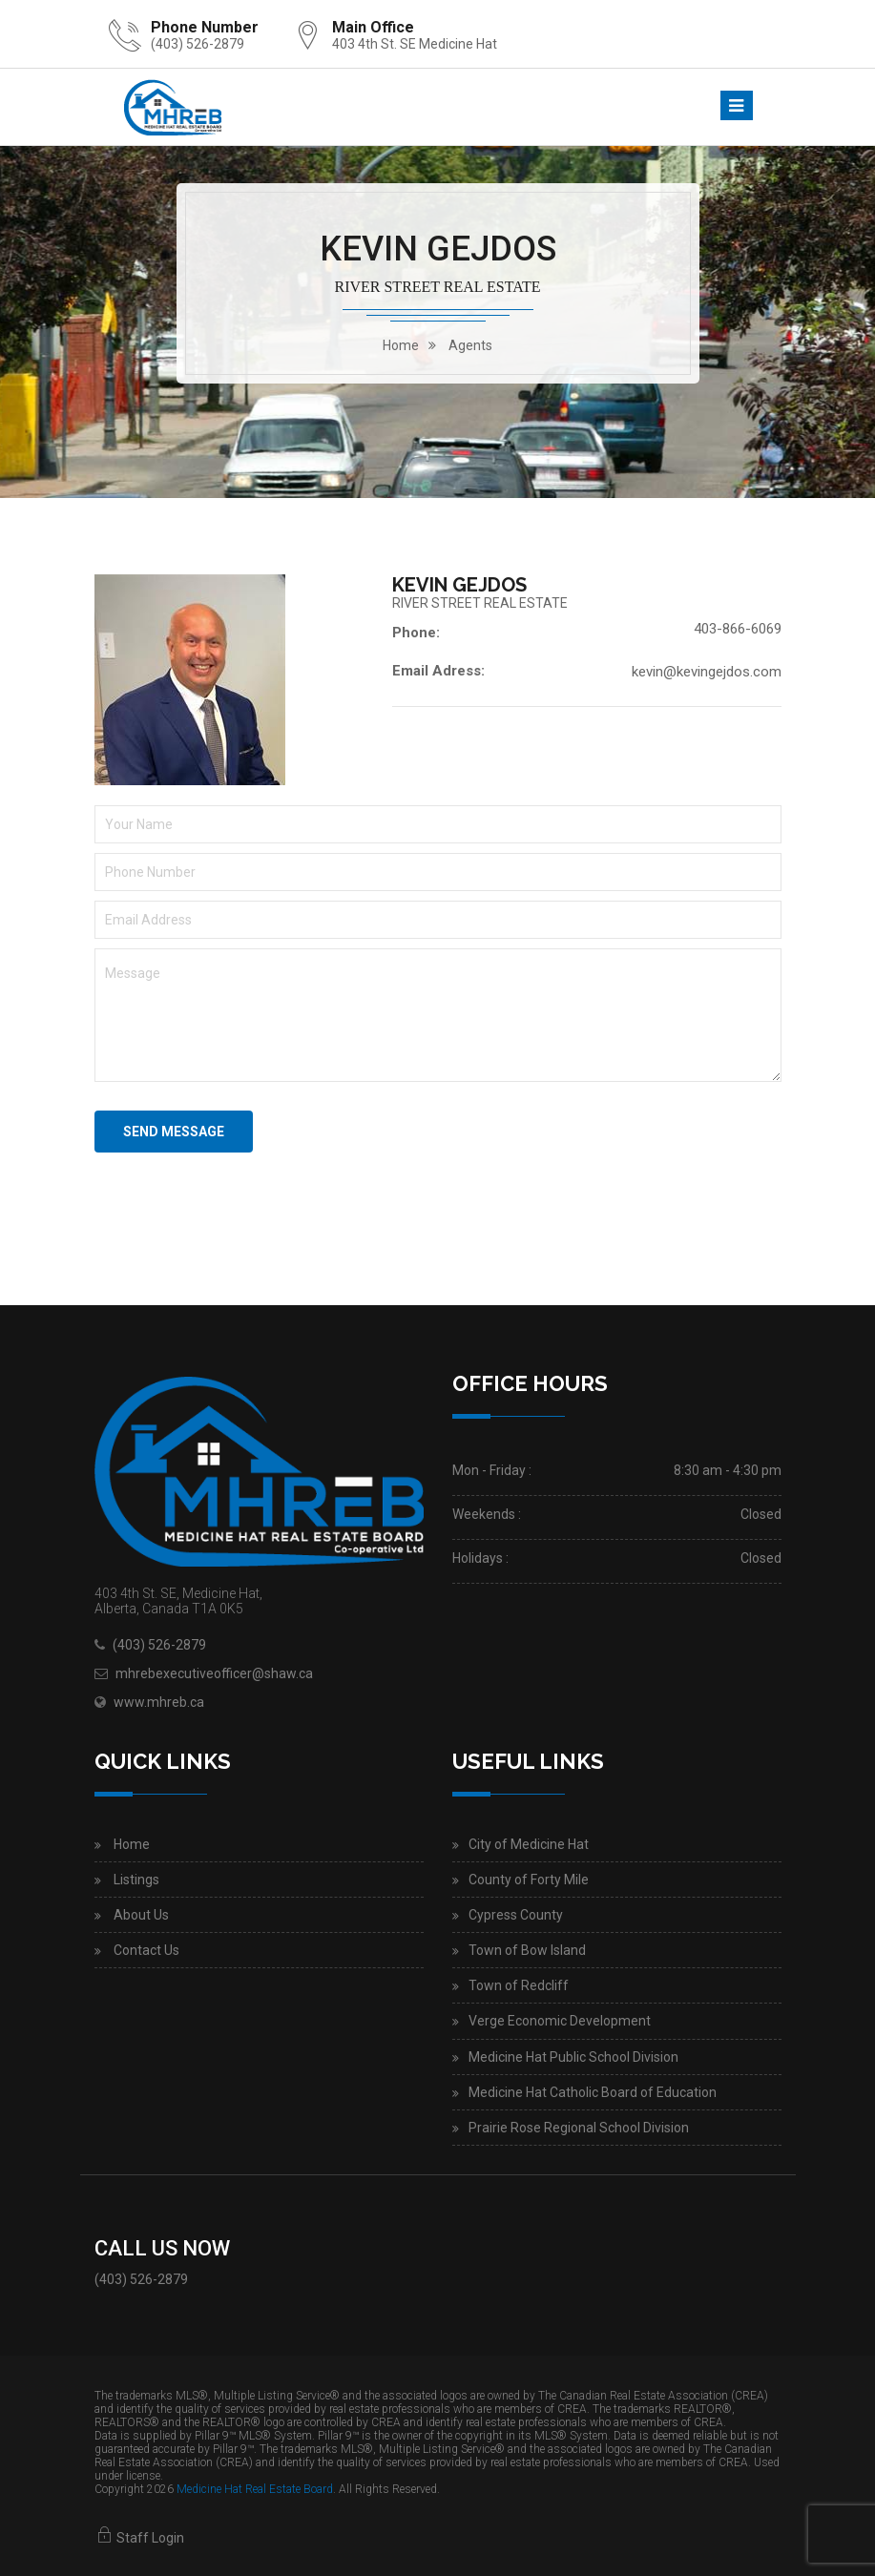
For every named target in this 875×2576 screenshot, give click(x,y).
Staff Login (139, 2537)
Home (132, 1844)
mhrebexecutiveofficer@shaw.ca (214, 1673)
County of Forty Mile (529, 1879)
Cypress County (516, 1914)
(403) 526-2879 (197, 44)
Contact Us (146, 1950)
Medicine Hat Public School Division (573, 2057)
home (401, 345)
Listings (136, 1879)
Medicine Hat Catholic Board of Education (593, 2092)
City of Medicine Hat (529, 1844)
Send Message (173, 1131)
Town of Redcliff (519, 1985)
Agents (470, 345)
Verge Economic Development (560, 2020)
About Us (141, 1914)
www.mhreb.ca (159, 1702)
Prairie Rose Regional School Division (579, 2127)
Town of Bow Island (527, 1950)
